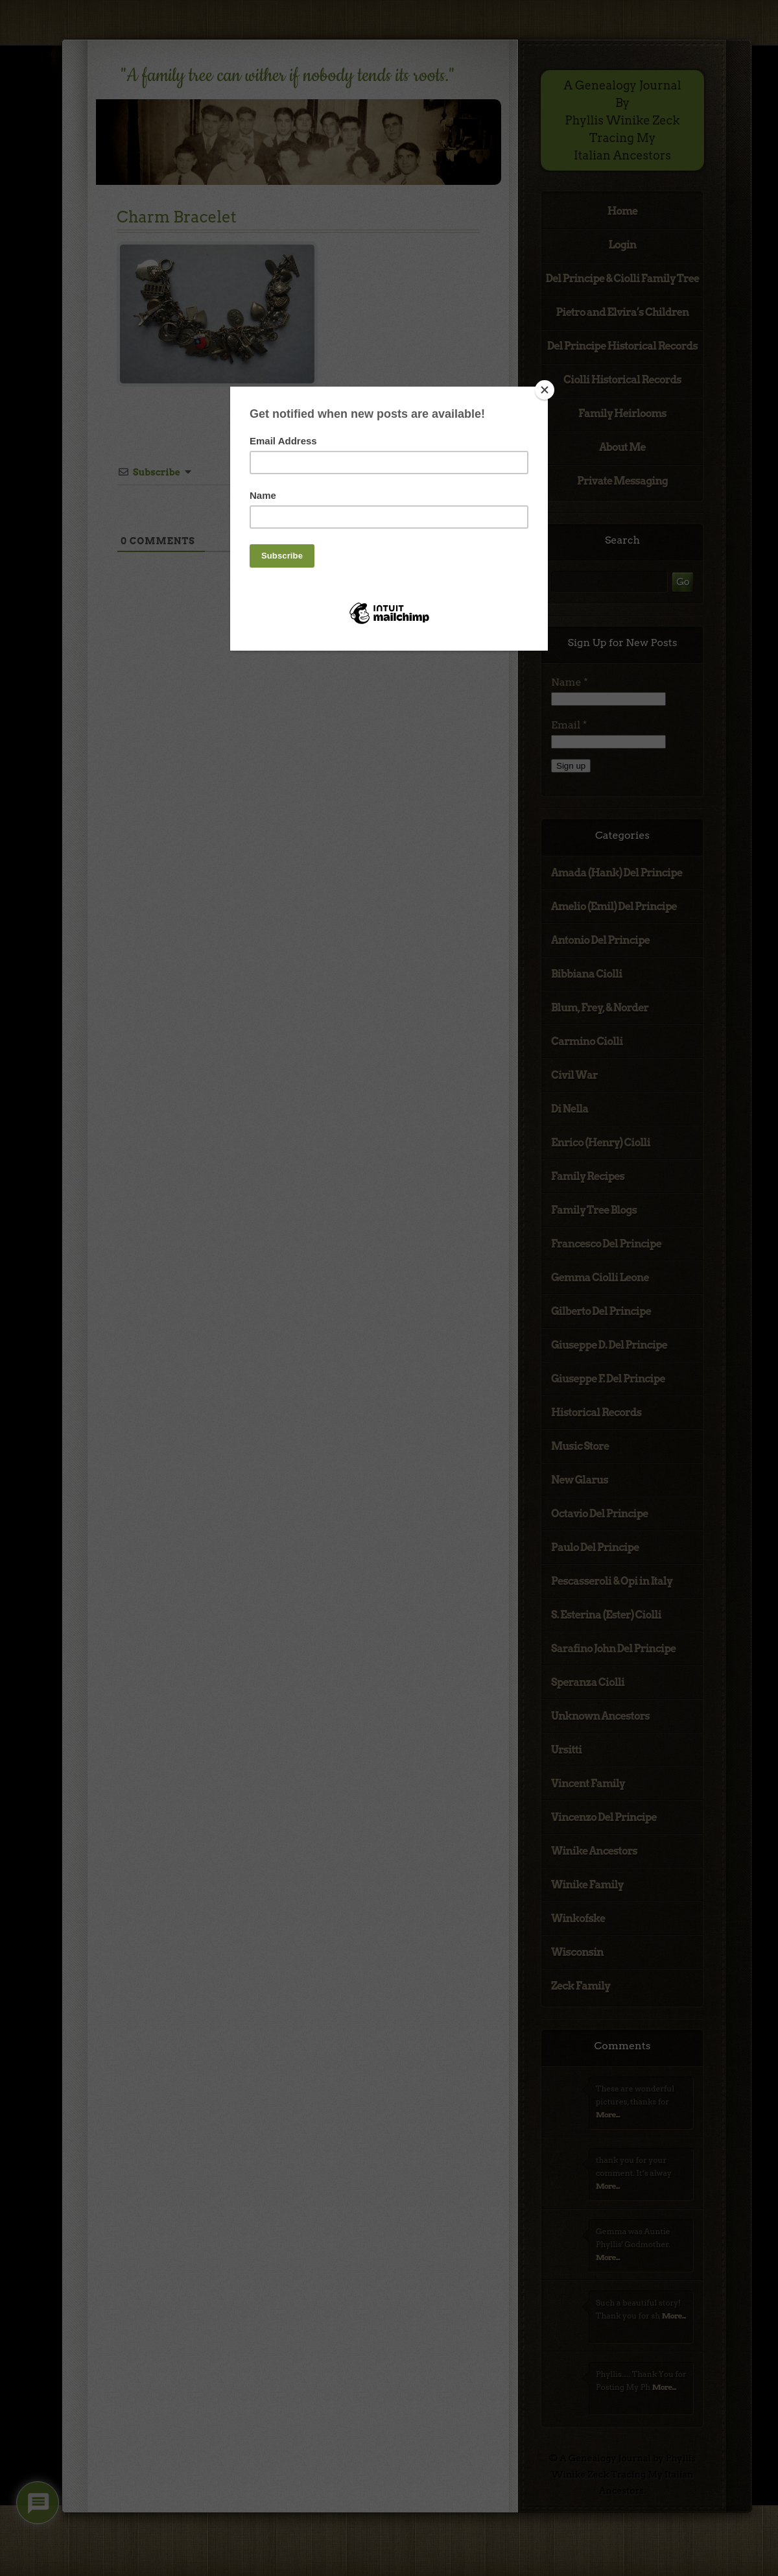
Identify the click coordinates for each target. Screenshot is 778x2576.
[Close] (544, 390)
